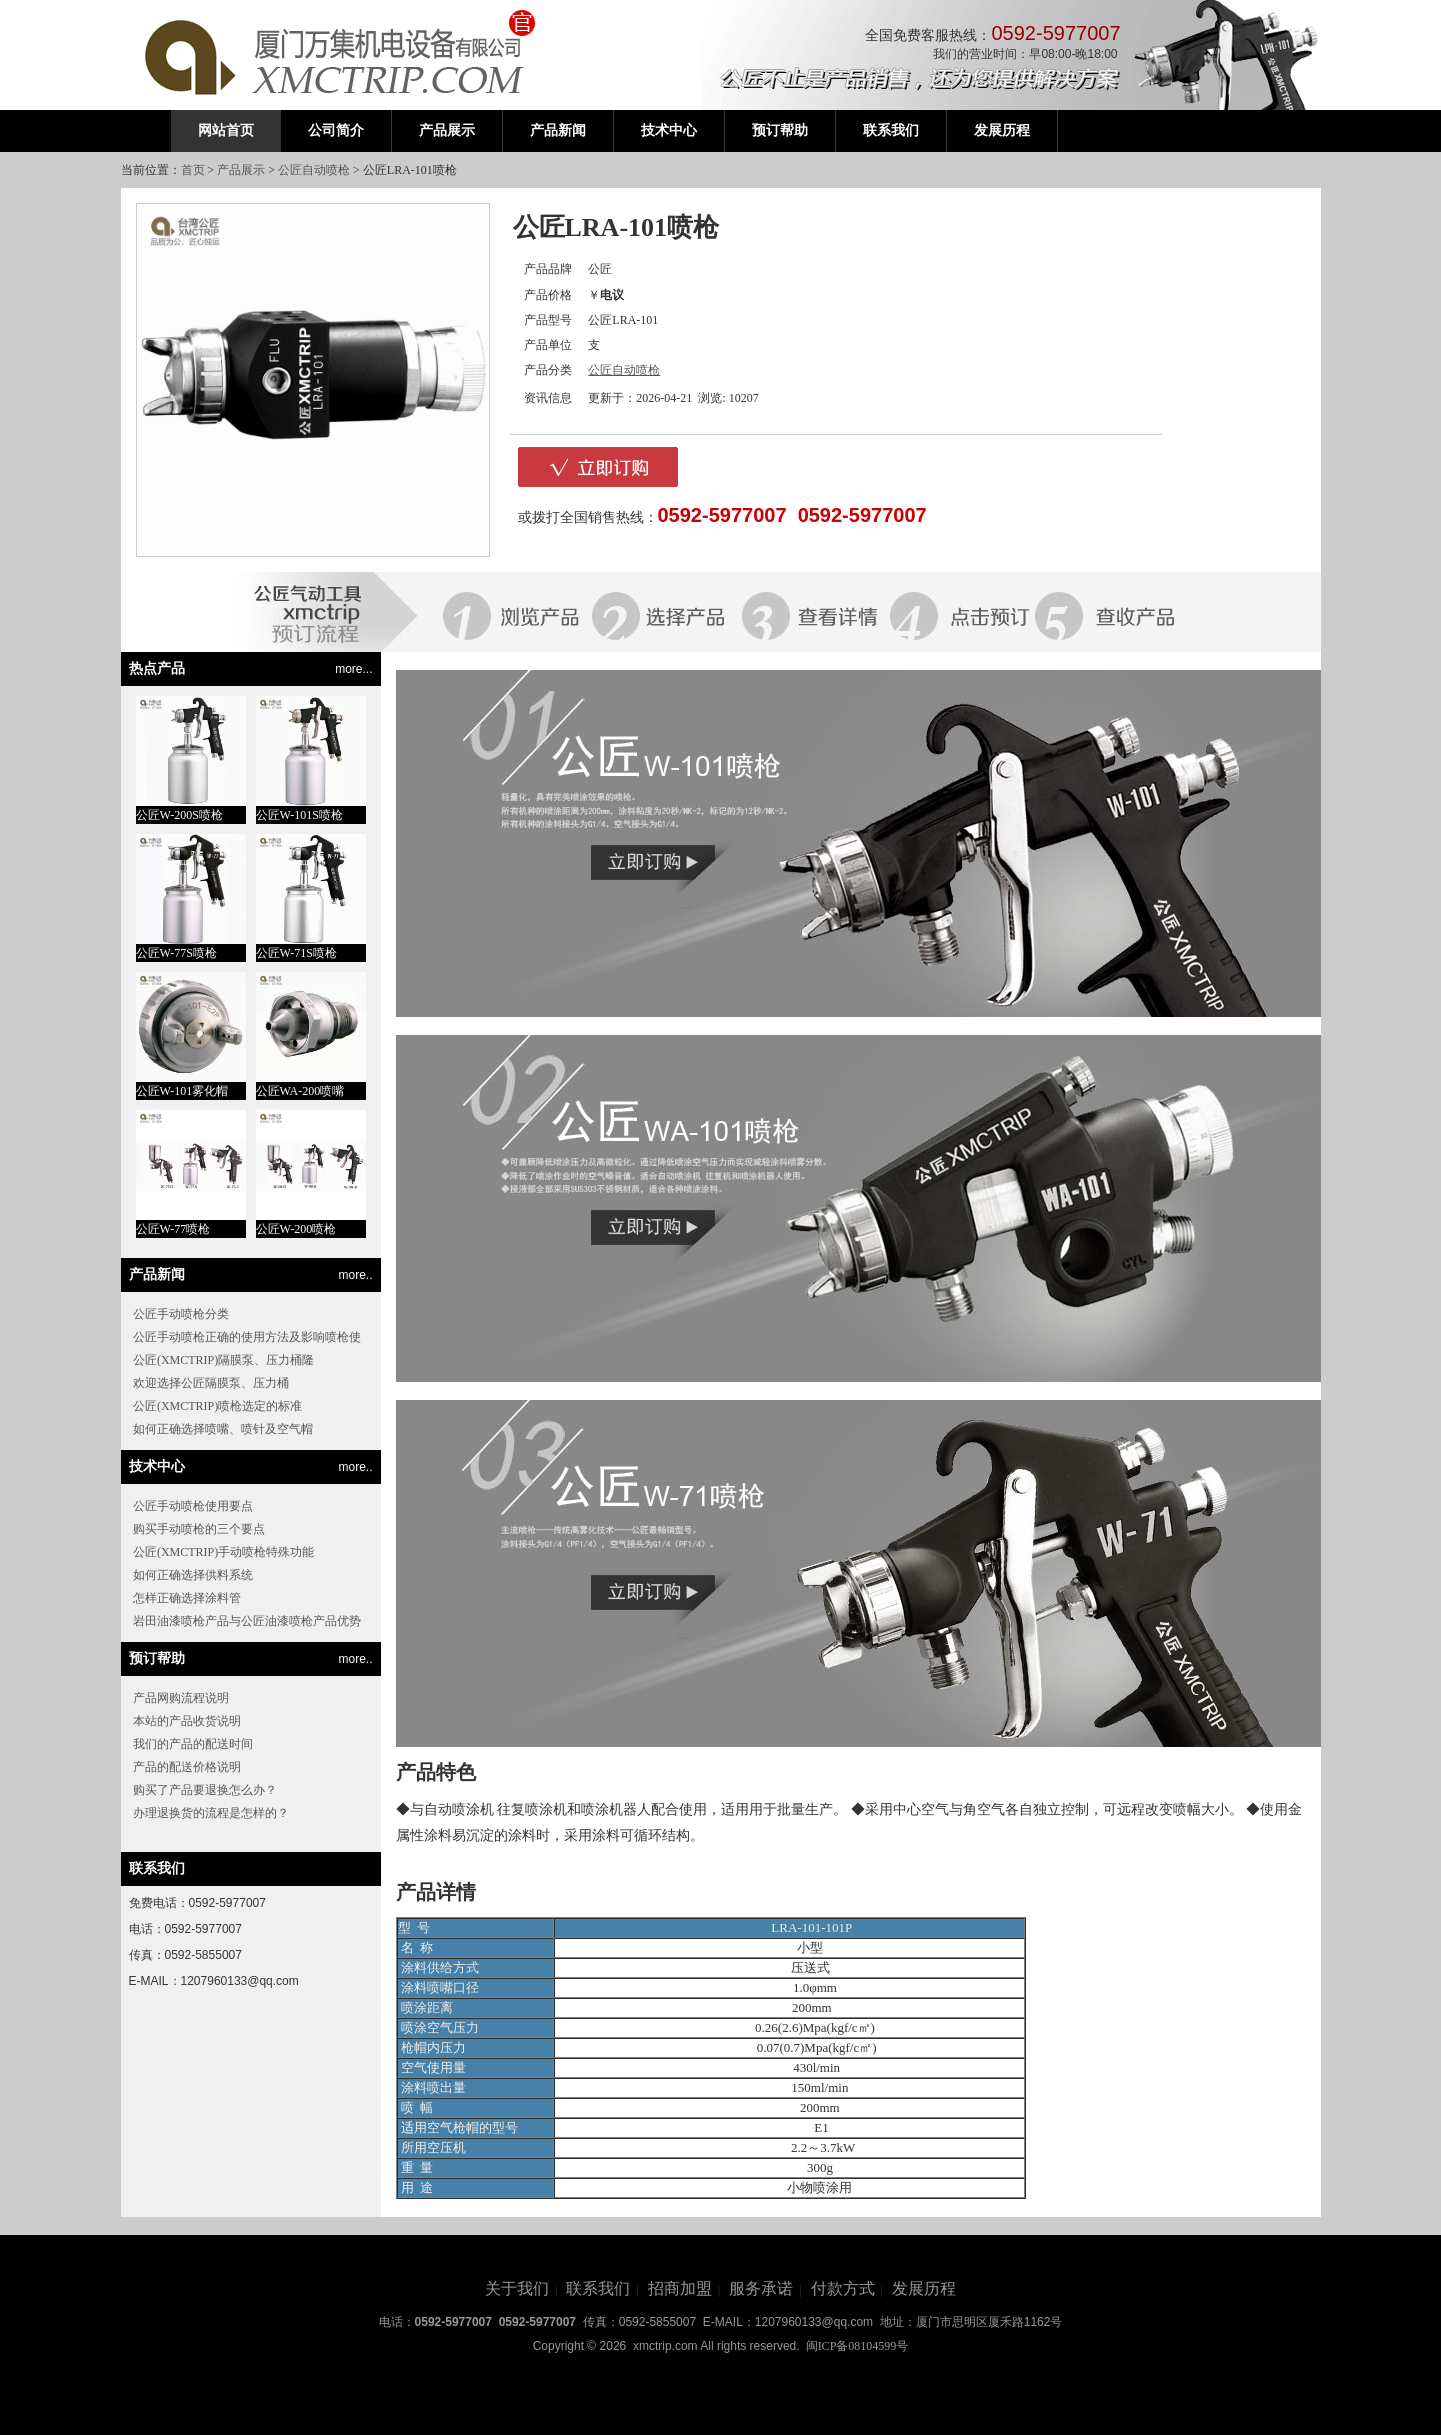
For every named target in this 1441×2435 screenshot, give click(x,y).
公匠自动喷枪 (314, 170)
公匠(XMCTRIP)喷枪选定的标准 (217, 1406)
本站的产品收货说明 (187, 1721)
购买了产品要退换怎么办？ (205, 1790)
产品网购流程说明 (181, 1698)
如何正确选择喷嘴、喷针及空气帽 (223, 1429)
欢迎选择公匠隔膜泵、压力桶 (211, 1383)
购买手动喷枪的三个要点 (199, 1529)
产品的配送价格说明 (187, 1767)
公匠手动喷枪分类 (181, 1314)
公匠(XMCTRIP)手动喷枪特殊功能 (223, 1552)
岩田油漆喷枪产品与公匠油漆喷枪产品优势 (247, 1621)
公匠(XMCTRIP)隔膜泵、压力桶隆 (223, 1360)
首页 (193, 170)
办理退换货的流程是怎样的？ (211, 1813)
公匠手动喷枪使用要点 (193, 1506)
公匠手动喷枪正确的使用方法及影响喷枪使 (247, 1337)
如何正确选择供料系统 (193, 1575)
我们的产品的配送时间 (193, 1744)
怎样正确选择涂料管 (187, 1598)
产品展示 (241, 170)
